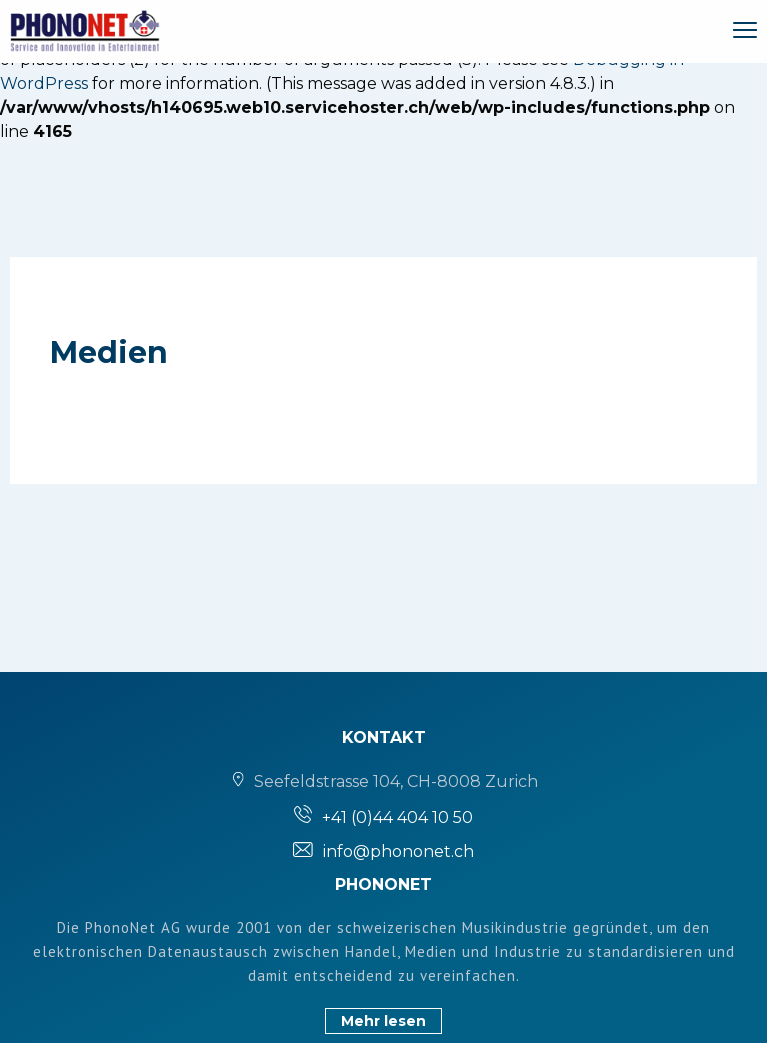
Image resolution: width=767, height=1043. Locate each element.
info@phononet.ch (398, 851)
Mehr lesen (383, 1021)
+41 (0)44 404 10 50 (397, 817)
